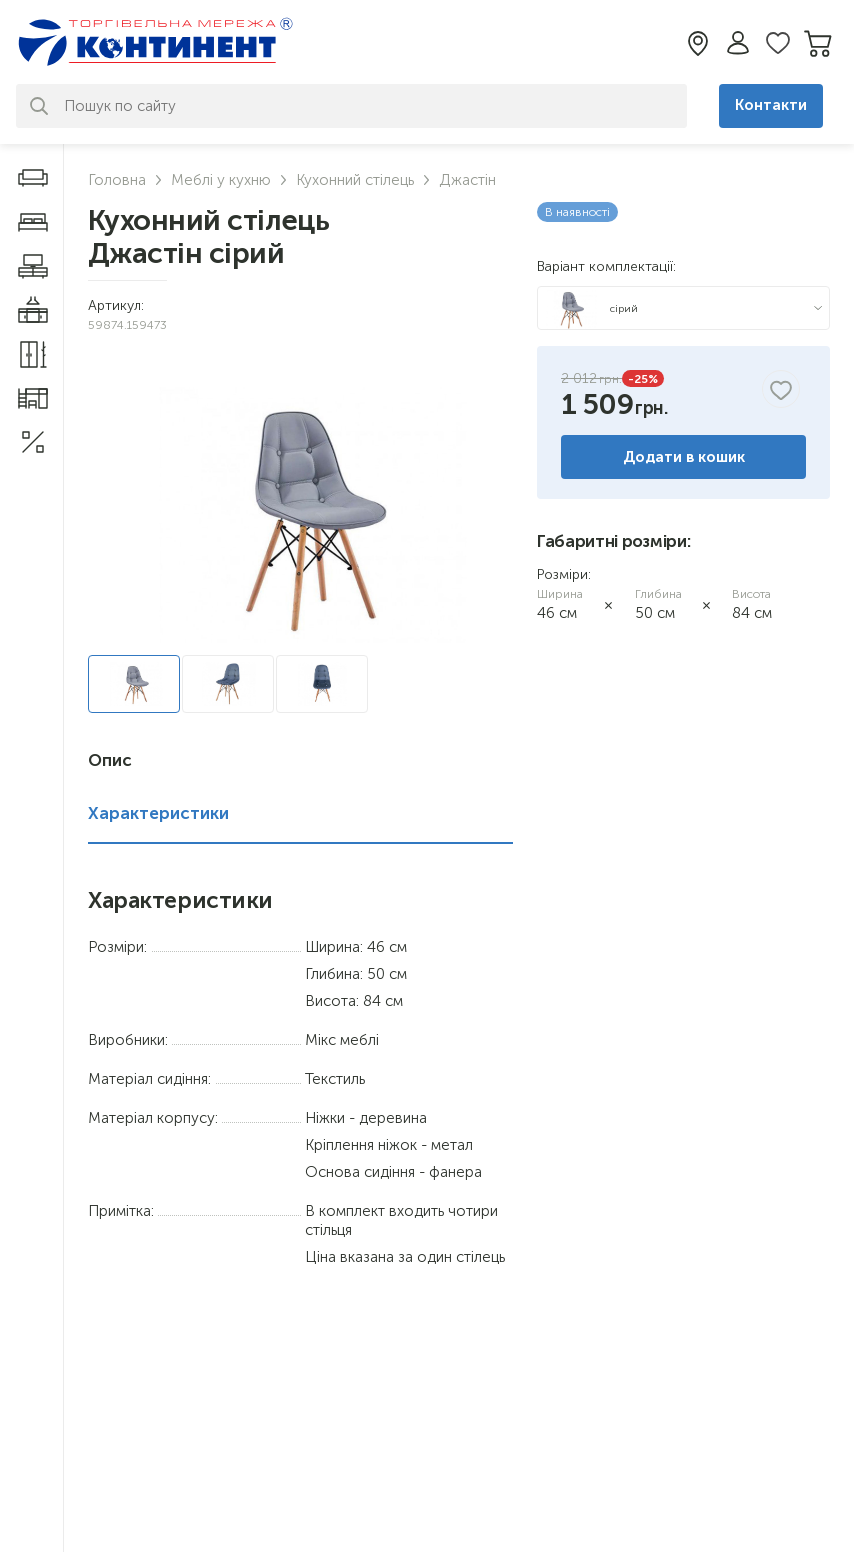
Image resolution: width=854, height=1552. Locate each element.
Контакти (771, 105)
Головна (117, 180)
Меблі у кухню (221, 180)
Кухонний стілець (355, 180)
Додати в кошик (684, 457)
